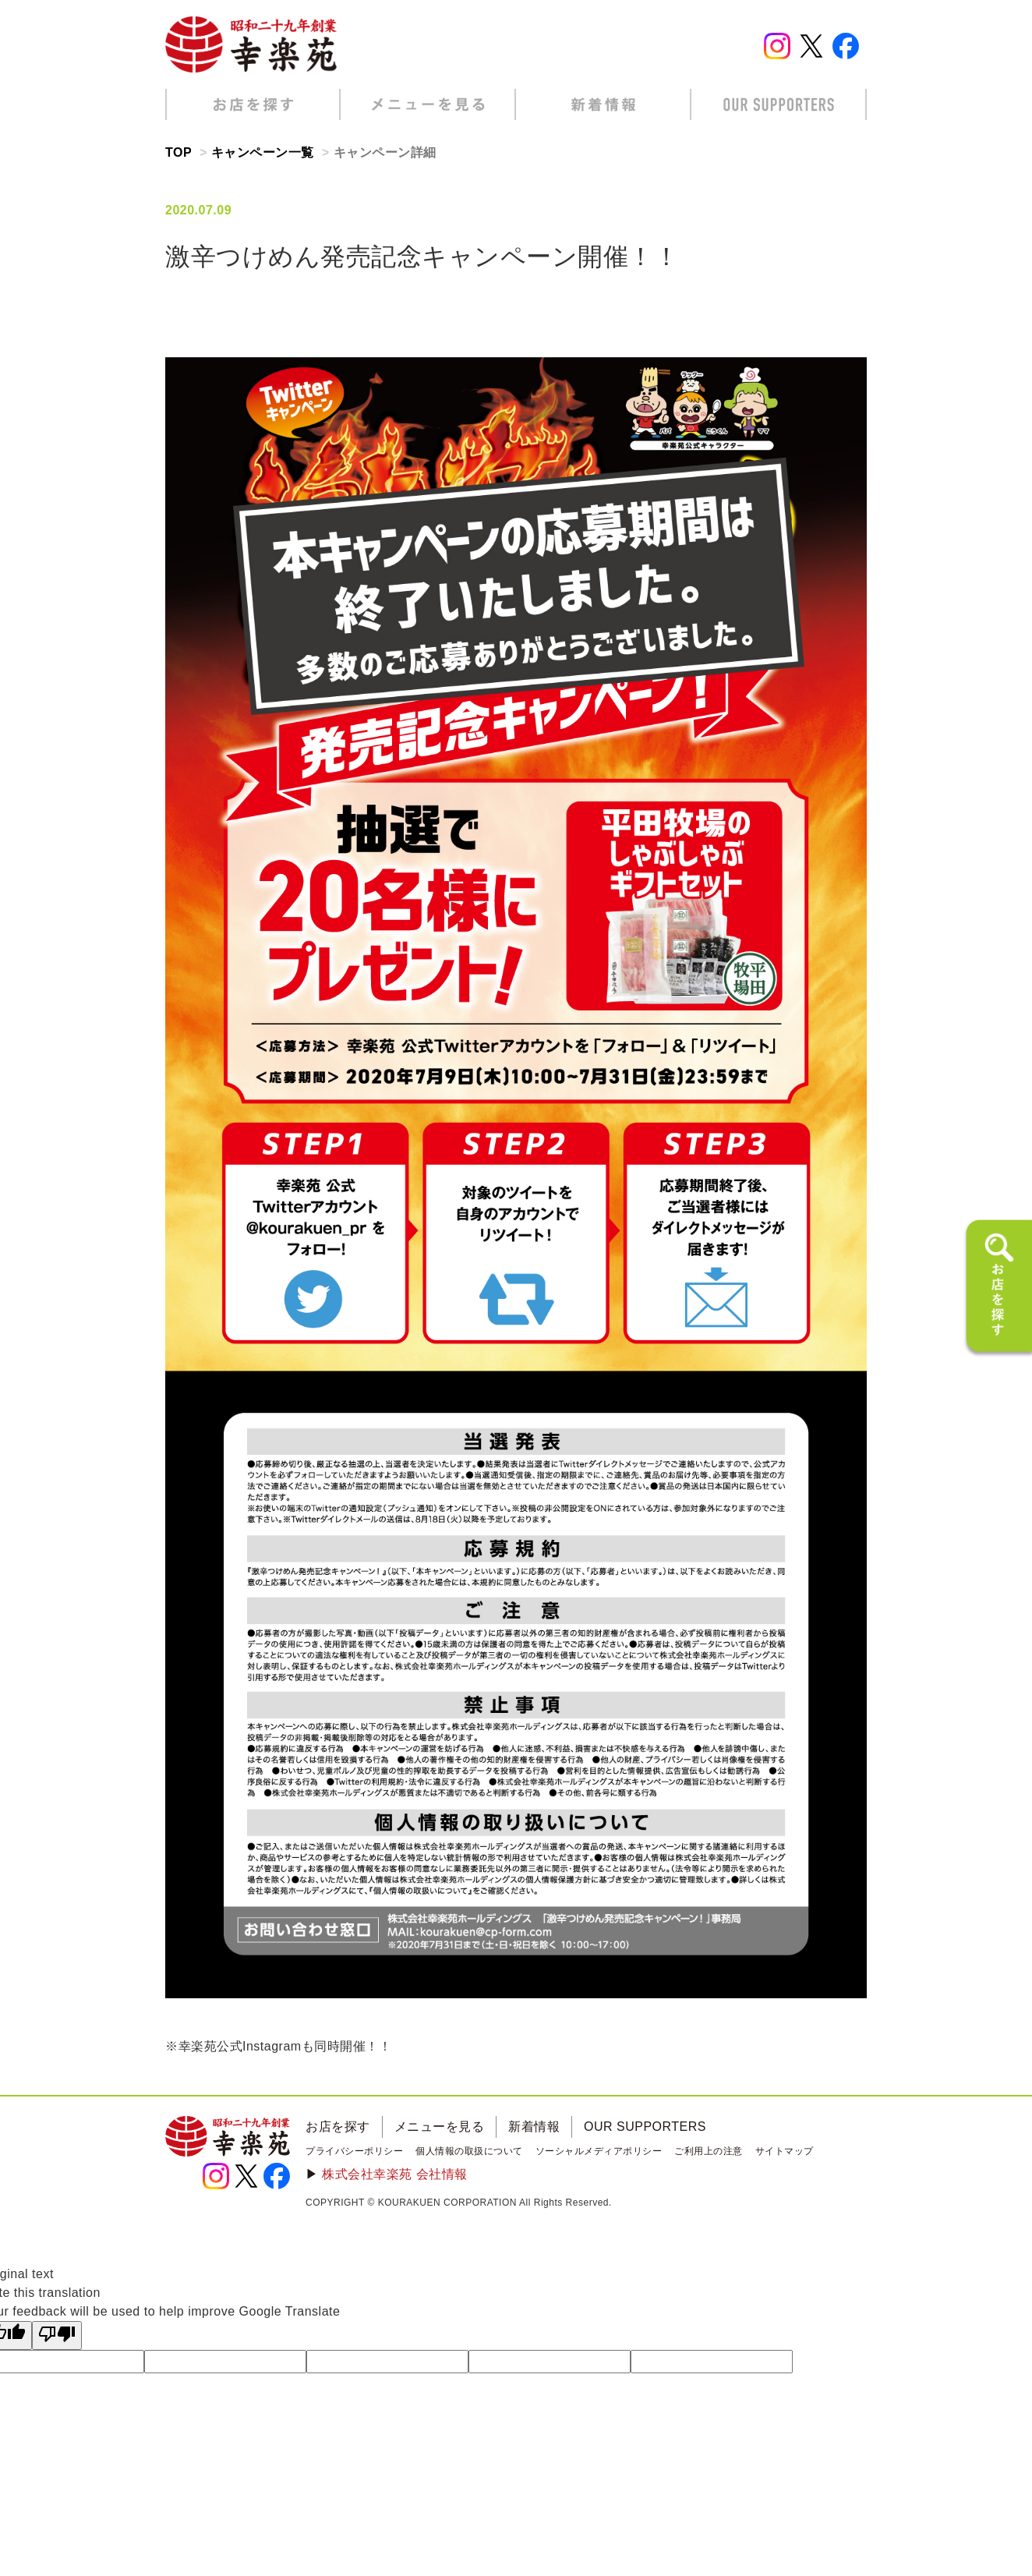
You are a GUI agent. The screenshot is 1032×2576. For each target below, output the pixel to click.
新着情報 (534, 2126)
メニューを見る (439, 2126)
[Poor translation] (57, 2335)
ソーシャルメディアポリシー (599, 2151)
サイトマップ (784, 2151)
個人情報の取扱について (469, 2151)
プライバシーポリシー (354, 2151)
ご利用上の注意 (708, 2151)
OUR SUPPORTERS (645, 2126)
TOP (178, 152)
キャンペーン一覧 (262, 152)
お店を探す (338, 2126)
